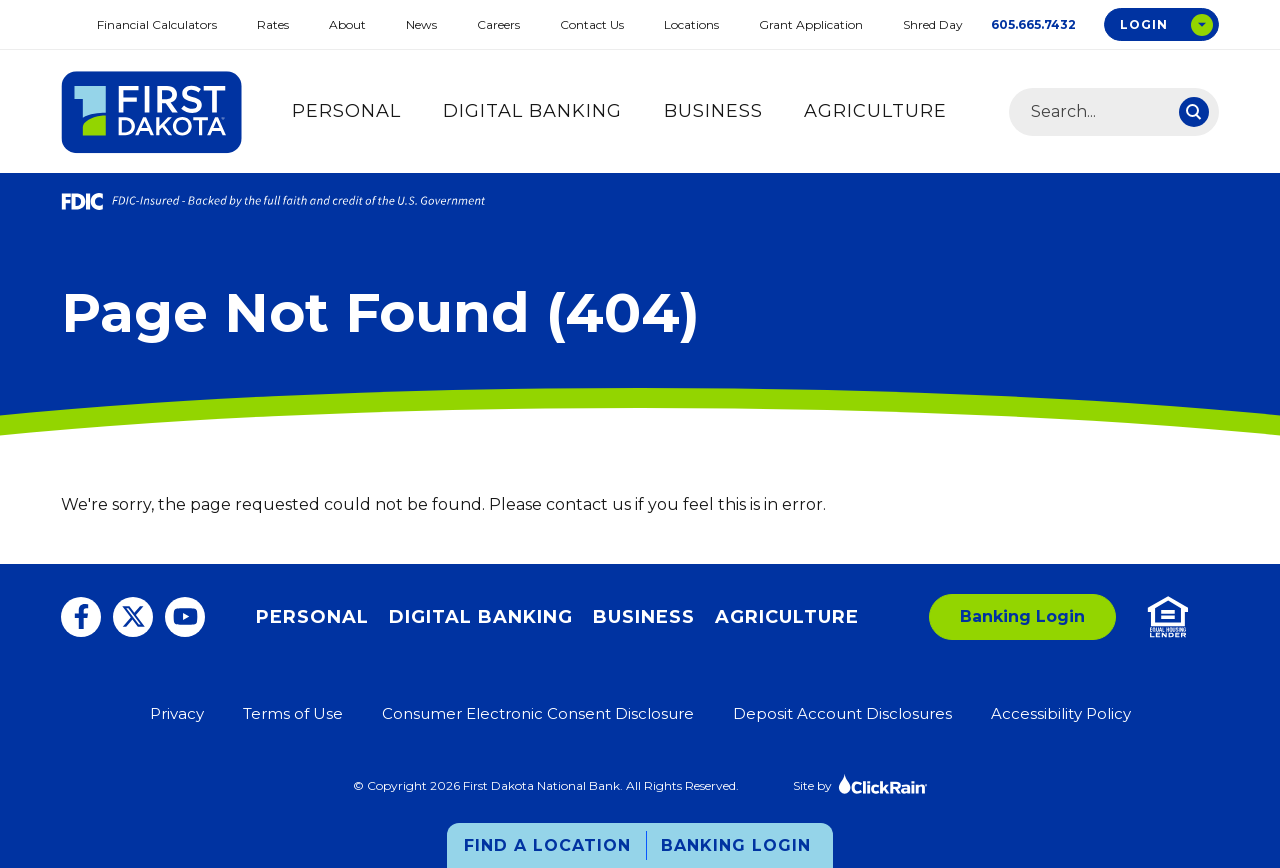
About (347, 24)
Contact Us (592, 24)
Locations (691, 24)
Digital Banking (532, 111)
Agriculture (875, 111)
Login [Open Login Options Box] (1144, 24)
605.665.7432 (1033, 24)
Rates (273, 24)
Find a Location (547, 845)
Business (713, 111)
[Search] (1194, 112)
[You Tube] (185, 617)
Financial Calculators (157, 24)
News (421, 24)
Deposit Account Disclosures (842, 713)
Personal (346, 111)
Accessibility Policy (1061, 713)
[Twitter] (133, 617)
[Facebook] (81, 617)
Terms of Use (293, 713)
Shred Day (933, 24)
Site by (860, 783)
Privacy (177, 713)
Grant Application (811, 24)
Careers (498, 24)
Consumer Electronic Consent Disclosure (538, 713)
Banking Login (736, 845)
